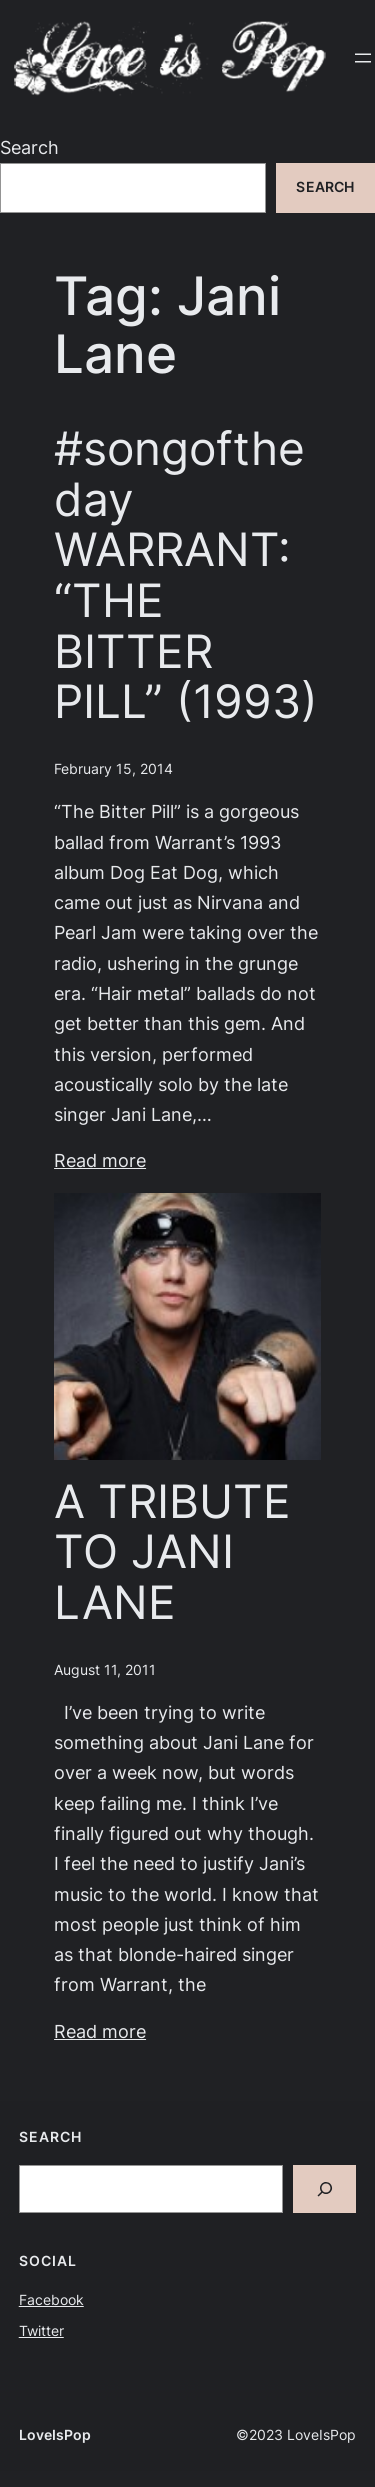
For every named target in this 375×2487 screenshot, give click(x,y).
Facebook (51, 2300)
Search (29, 147)
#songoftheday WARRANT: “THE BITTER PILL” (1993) (186, 575)
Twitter (41, 2331)
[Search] (325, 2189)
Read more (100, 1160)
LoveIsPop (55, 2435)
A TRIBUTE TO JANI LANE (172, 1552)
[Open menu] (363, 58)
